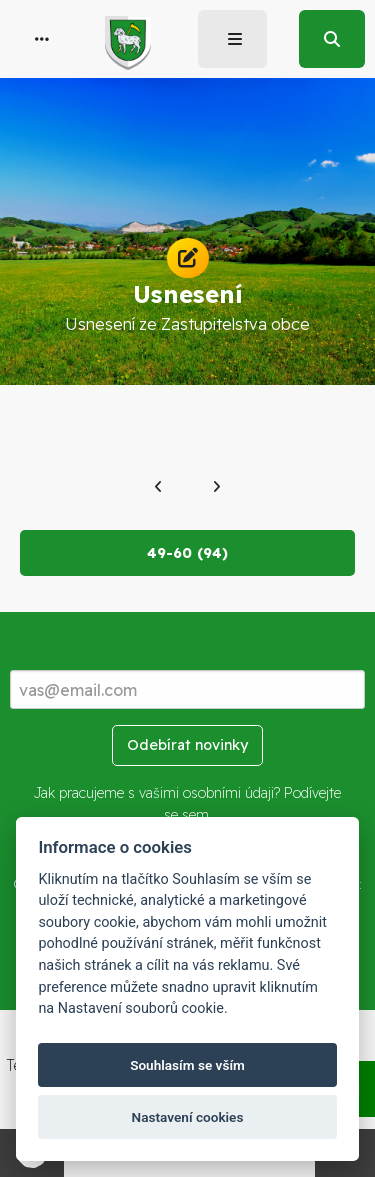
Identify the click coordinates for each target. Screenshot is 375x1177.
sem (195, 815)
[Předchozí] (158, 487)
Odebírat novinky (187, 745)
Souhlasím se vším (187, 1065)
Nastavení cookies (188, 1117)
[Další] (216, 487)
